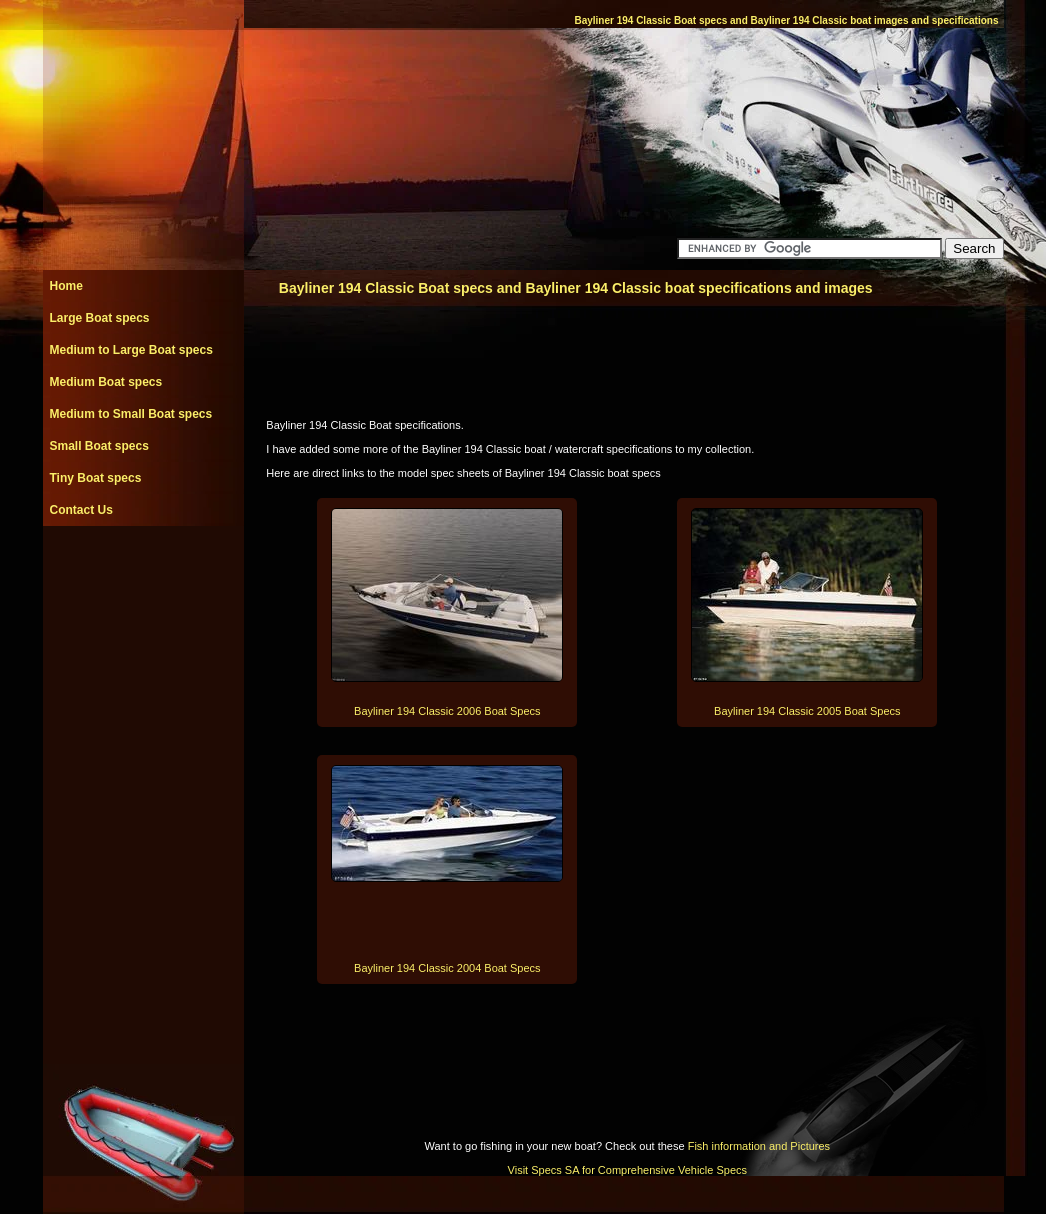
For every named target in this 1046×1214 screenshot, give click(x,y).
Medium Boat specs (106, 382)
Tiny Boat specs (96, 478)
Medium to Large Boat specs (131, 350)
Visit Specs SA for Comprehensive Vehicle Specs (627, 1170)
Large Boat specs (100, 318)
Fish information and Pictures (759, 1146)
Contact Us (81, 510)
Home (66, 286)
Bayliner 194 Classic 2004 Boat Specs (447, 968)
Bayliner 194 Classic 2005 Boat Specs (807, 711)
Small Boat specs (99, 446)
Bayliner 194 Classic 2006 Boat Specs (447, 711)
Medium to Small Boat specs (131, 414)
